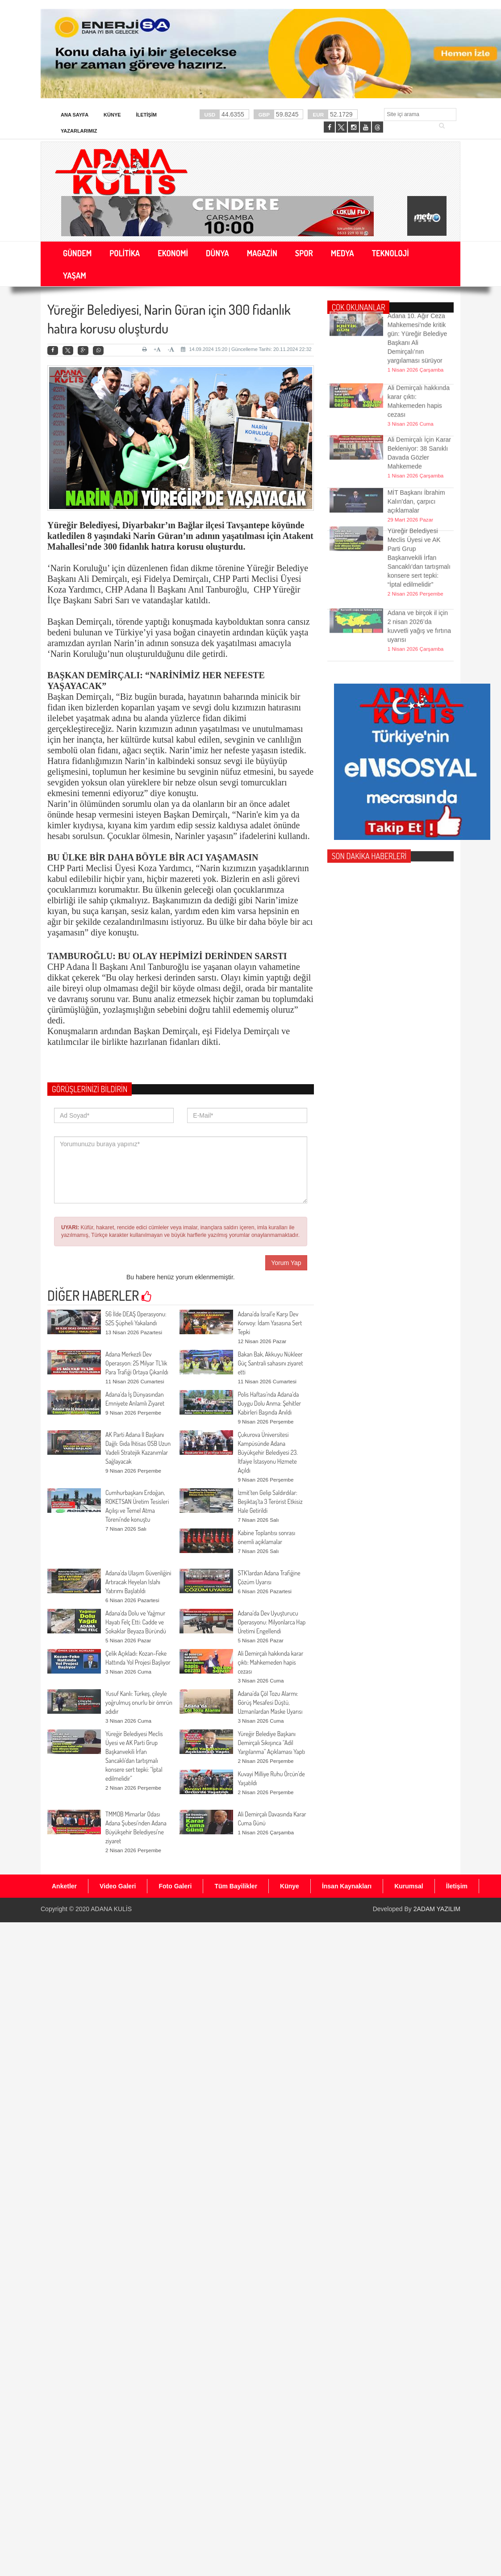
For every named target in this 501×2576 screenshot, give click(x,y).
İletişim (146, 114)
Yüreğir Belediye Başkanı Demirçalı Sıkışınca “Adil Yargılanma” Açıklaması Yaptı (271, 1742)
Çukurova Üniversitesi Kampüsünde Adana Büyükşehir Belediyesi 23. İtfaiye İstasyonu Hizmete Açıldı (267, 1452)
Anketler (64, 1886)
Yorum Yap (286, 1262)
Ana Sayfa (74, 114)
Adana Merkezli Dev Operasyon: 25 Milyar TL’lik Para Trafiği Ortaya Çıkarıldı (136, 1363)
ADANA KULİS (111, 1908)
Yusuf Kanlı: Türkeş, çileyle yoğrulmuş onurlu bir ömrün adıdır (138, 1702)
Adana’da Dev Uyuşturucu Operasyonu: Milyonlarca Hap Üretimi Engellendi (271, 1622)
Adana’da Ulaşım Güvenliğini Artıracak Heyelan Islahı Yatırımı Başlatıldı (138, 1582)
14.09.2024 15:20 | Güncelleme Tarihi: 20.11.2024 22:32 (246, 349)
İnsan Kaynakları (347, 1886)
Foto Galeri (175, 1886)
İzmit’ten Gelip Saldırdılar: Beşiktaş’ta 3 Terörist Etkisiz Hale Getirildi (270, 1501)
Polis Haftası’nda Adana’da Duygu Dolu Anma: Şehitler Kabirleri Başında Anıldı (269, 1403)
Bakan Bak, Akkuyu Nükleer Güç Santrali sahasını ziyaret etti (270, 1363)
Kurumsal (408, 1886)
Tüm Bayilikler (235, 1886)
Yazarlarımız (79, 131)
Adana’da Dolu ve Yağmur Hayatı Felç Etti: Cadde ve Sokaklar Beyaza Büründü (135, 1622)
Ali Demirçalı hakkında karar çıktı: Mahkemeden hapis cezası (270, 1662)
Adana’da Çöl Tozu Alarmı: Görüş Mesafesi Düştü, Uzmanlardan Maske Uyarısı (270, 1702)
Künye (112, 114)
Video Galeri (118, 1886)
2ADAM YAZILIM (436, 1908)
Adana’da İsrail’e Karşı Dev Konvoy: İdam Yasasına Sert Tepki (270, 1323)
